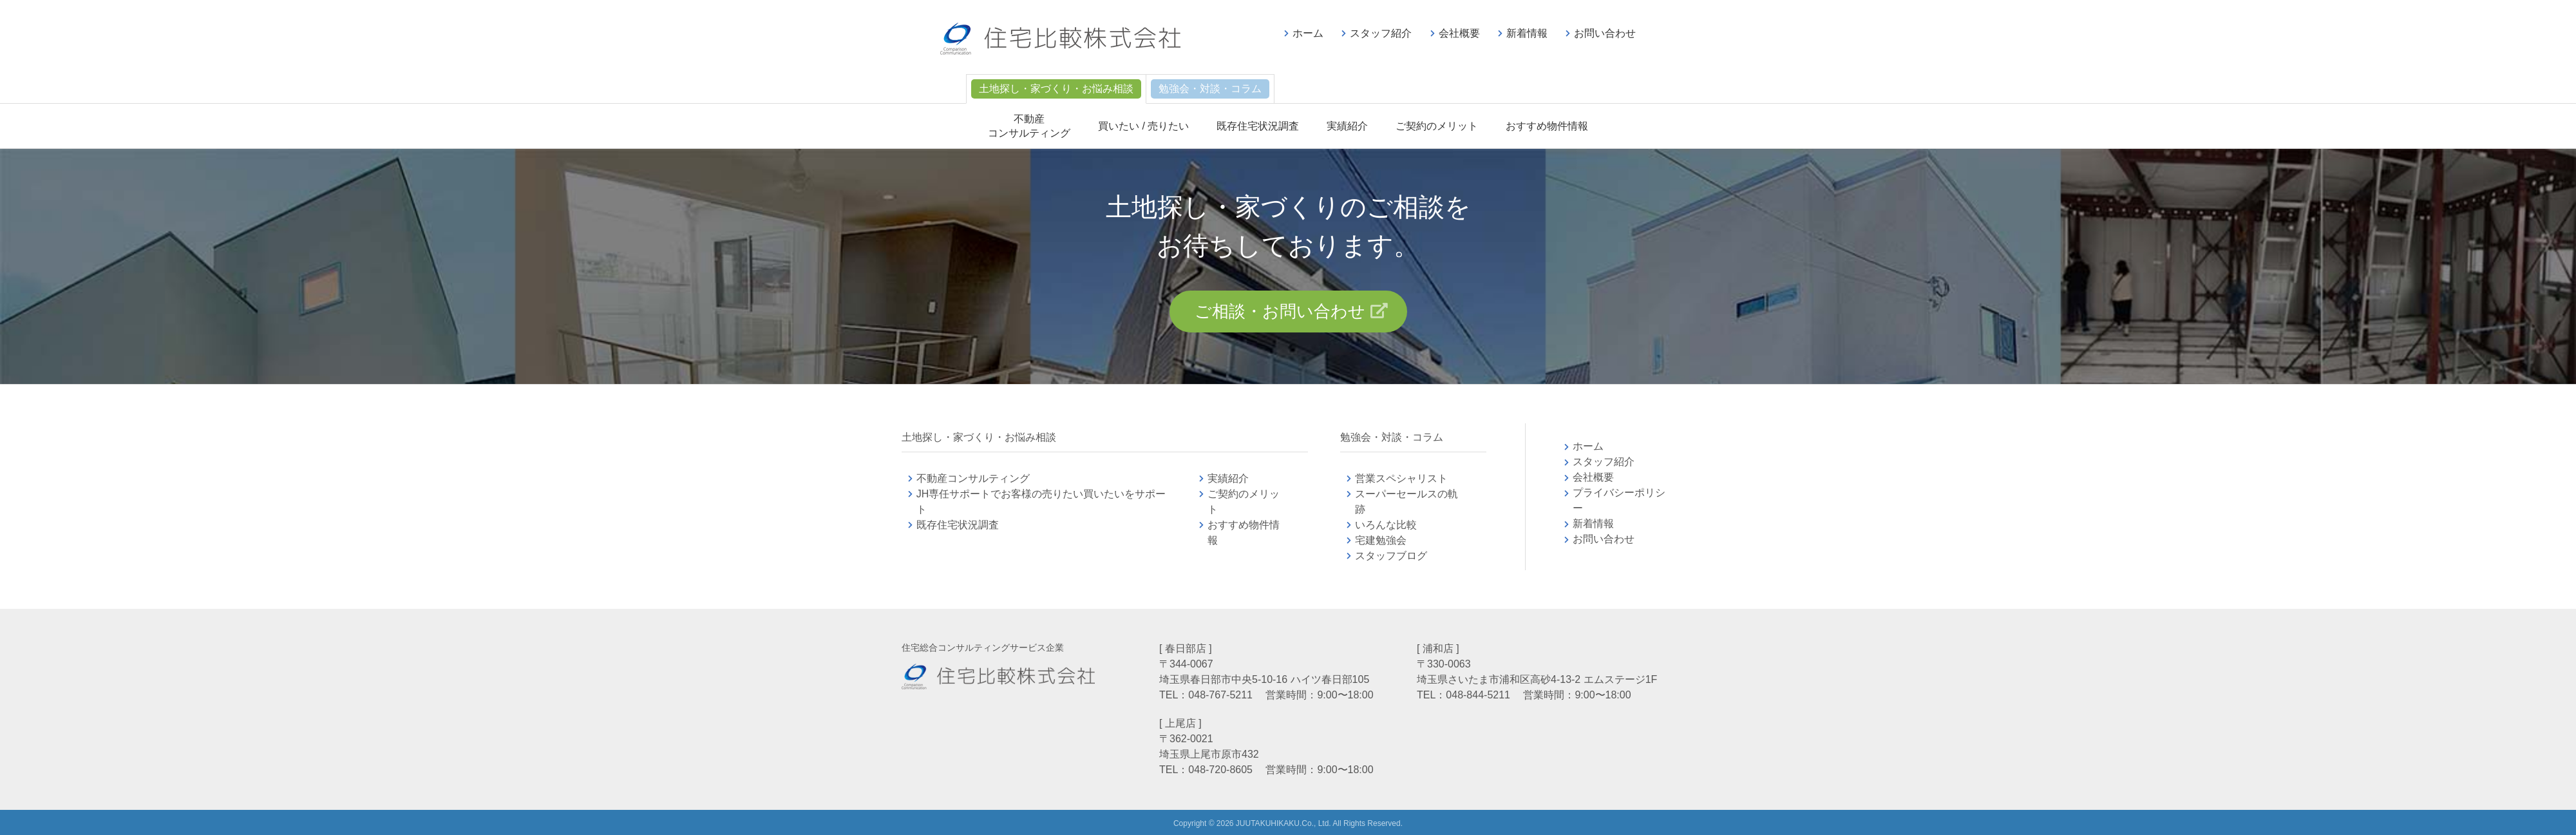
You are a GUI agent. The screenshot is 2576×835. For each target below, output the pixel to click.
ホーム (1308, 33)
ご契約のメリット (1437, 125)
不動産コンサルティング (973, 478)
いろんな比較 (1386, 524)
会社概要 (1459, 33)
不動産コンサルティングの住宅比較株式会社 (1060, 39)
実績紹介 (1347, 125)
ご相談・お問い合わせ (1280, 311)
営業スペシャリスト (1401, 478)
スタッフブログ (1391, 555)
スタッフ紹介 (1381, 33)
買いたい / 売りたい (1143, 125)
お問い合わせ (1605, 33)
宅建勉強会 (1396, 540)
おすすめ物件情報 (1547, 125)
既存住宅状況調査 (1258, 125)
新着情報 (1527, 33)
